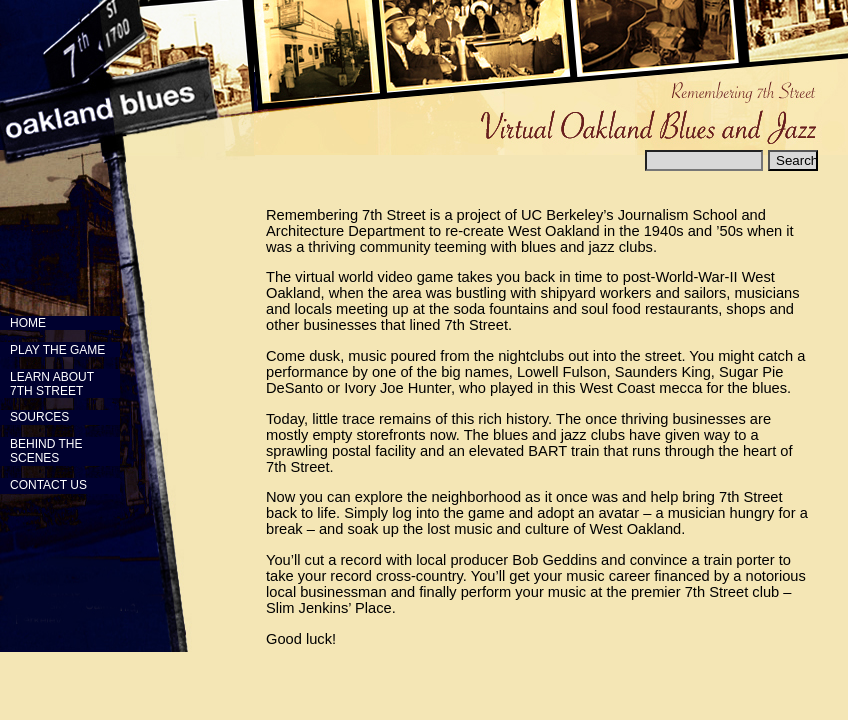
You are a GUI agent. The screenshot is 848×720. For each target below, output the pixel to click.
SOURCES (39, 417)
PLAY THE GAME (57, 350)
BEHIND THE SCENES (41, 451)
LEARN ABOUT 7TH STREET (47, 384)
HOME (28, 323)
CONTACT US (48, 485)
